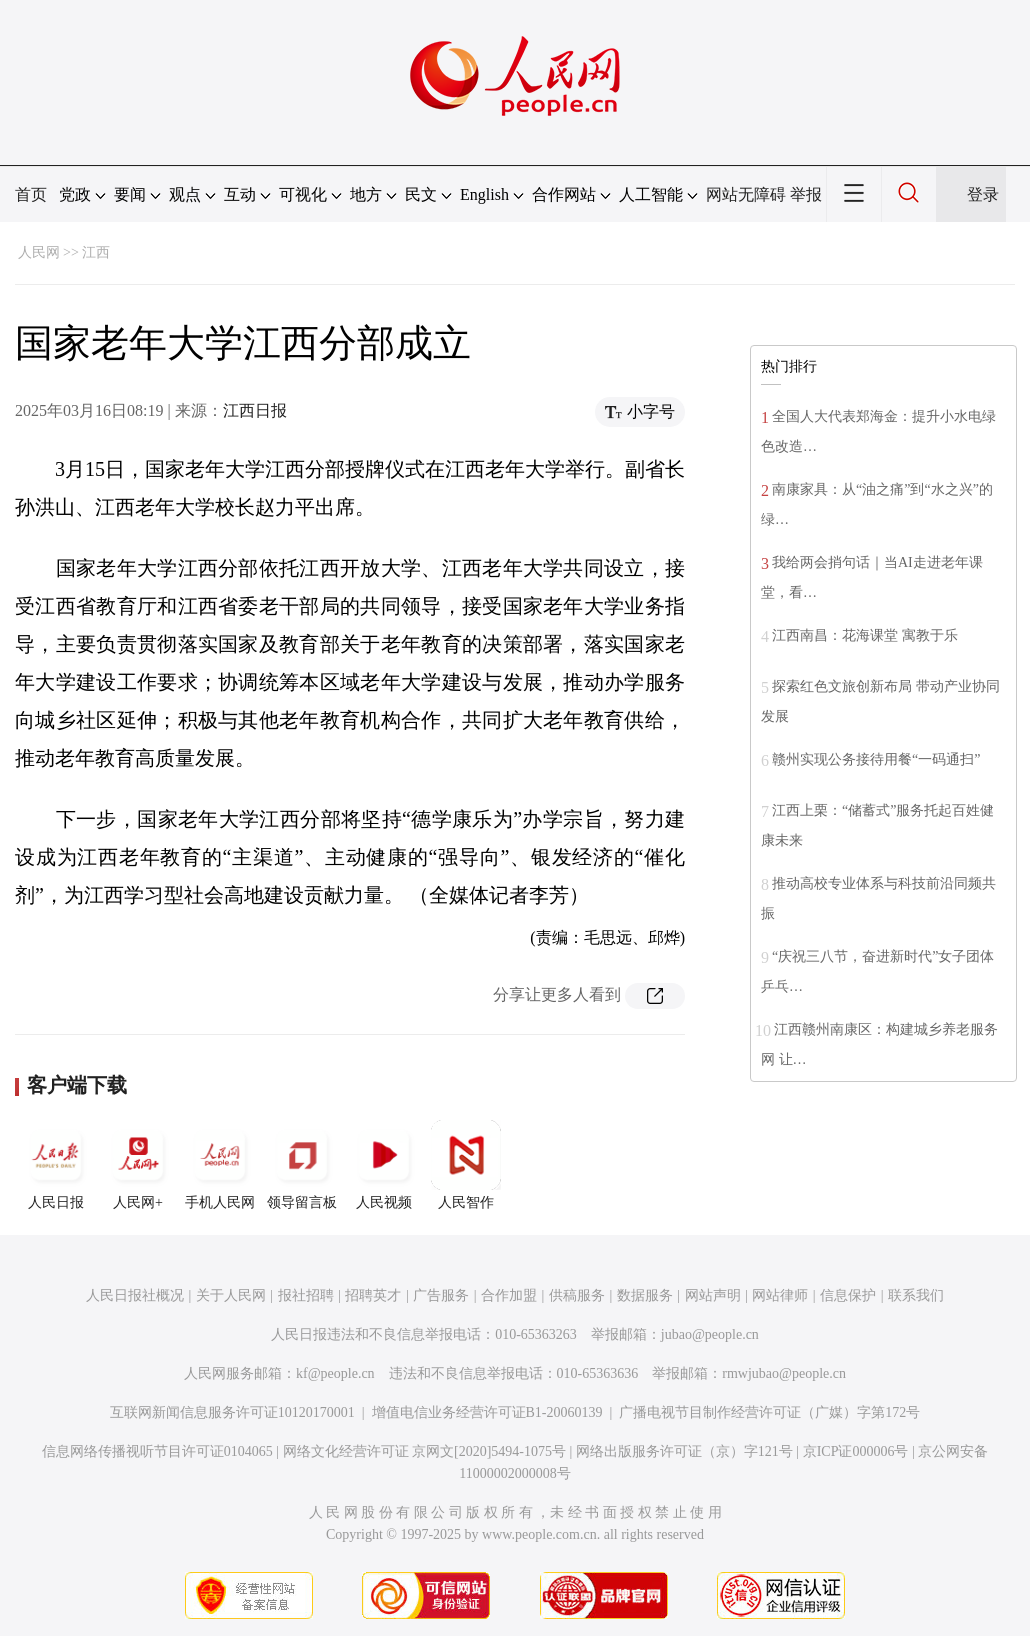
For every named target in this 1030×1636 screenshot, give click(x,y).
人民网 (39, 252)
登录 (983, 194)
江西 (96, 252)
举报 (806, 194)
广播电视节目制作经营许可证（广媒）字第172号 (769, 1412)
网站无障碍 (746, 194)
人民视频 (384, 1165)
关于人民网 (231, 1295)
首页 (31, 194)
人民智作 (466, 1165)
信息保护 (848, 1295)
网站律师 (780, 1295)
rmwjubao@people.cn (784, 1373)
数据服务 (645, 1295)
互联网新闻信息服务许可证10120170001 (232, 1412)
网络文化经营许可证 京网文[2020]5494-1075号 (425, 1451)
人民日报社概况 (135, 1295)
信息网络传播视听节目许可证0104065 (157, 1451)
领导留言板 (302, 1165)
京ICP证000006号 (856, 1451)
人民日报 (56, 1165)
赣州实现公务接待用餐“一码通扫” (876, 759)
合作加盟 (509, 1295)
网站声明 (713, 1295)
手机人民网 (220, 1165)
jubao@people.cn (710, 1334)
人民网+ (138, 1165)
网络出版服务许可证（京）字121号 (684, 1451)
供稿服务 (577, 1295)
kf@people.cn (335, 1373)
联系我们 (916, 1295)
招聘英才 (373, 1295)
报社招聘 (306, 1295)
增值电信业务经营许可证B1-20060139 (487, 1412)
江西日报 (255, 410)
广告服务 (441, 1295)
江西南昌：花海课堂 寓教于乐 (865, 635)
